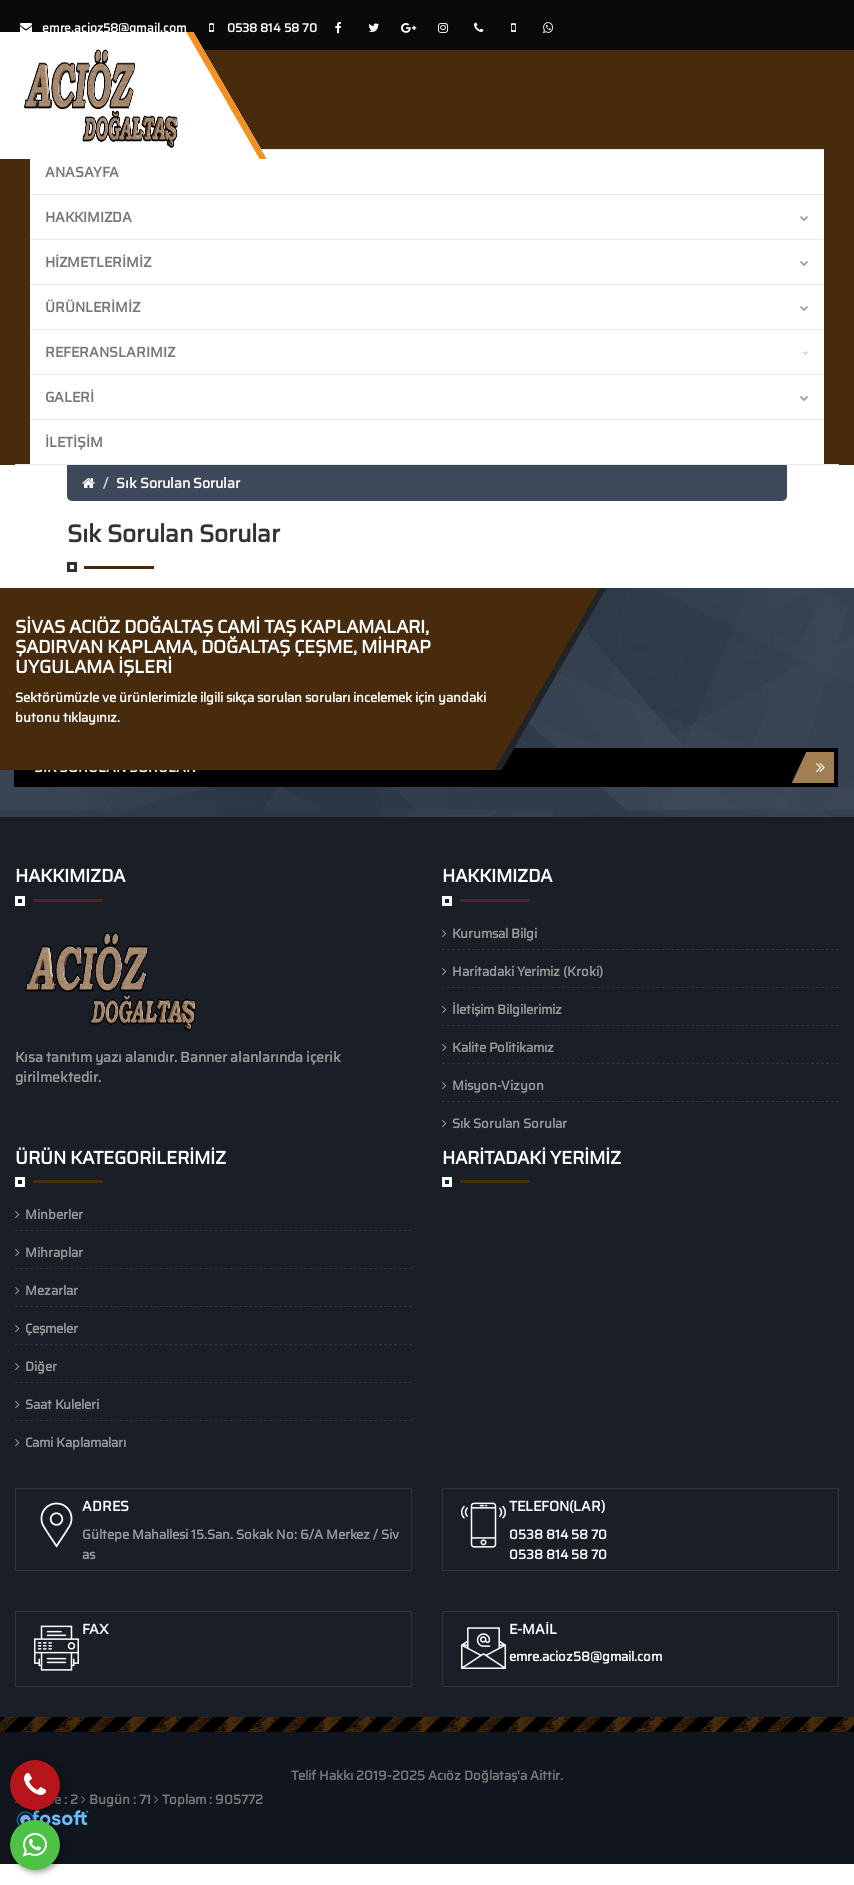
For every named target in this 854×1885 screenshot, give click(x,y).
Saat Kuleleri (62, 1404)
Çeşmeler (51, 1328)
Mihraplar (54, 1252)
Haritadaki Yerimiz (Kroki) (527, 971)
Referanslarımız (427, 352)
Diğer (41, 1366)
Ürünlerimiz (427, 307)
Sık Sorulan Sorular (178, 483)
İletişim (74, 442)
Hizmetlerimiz (427, 262)
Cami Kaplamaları (75, 1442)
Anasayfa (82, 172)
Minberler (54, 1214)
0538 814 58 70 (558, 1534)
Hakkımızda (427, 217)
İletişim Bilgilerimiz (507, 1009)
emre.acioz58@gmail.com (114, 27)
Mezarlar (51, 1290)
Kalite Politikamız (503, 1047)
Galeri (427, 397)
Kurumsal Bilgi (494, 933)
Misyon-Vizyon (498, 1085)
